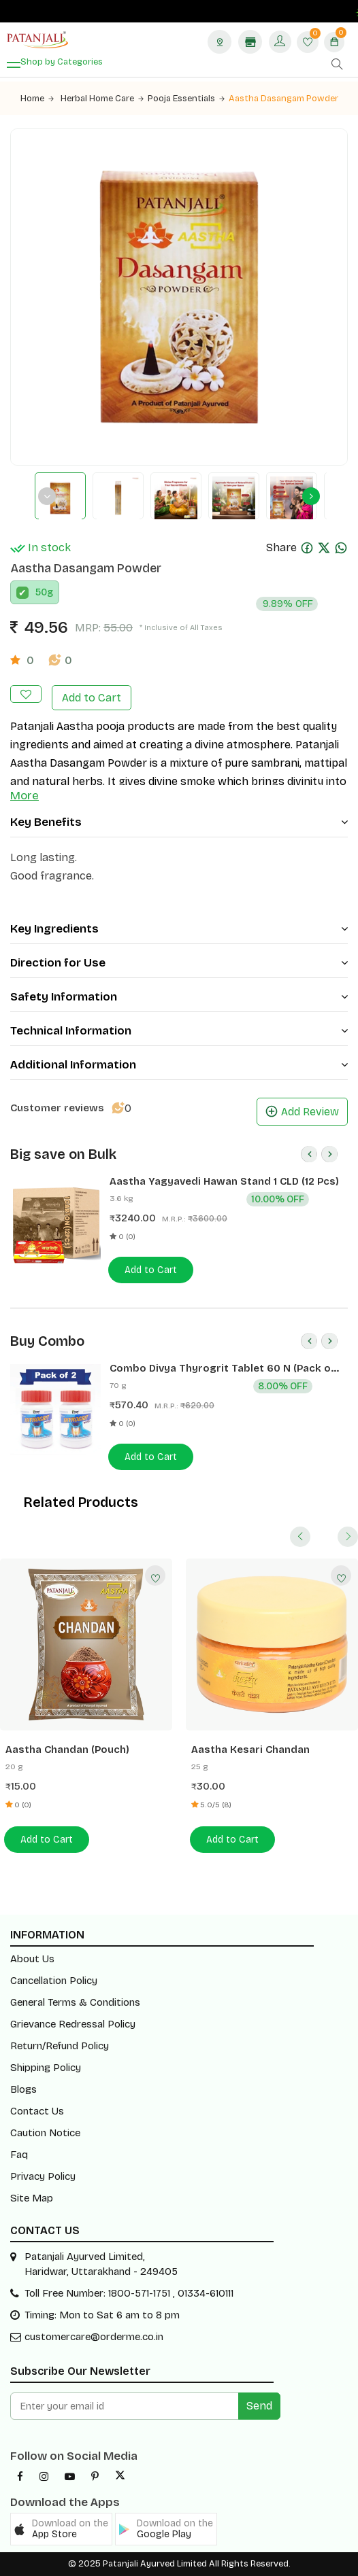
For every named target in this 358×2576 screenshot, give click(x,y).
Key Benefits (179, 822)
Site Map (31, 2198)
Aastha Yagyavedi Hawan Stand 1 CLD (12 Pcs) (224, 1181)
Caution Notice (45, 2133)
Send (259, 2405)
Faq (19, 2154)
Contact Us (37, 2111)
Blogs (23, 2089)
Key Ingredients (179, 929)
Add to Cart (91, 697)
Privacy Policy (43, 2176)
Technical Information (179, 1031)
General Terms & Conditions (75, 2002)
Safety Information (179, 997)
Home (37, 98)
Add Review (302, 1111)
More (24, 795)
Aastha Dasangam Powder (283, 98)
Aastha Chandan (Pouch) (67, 1749)
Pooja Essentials (186, 98)
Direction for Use (179, 963)
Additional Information (179, 1065)
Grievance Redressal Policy (72, 2024)
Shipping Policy (45, 2067)
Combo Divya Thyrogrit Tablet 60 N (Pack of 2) (222, 1368)
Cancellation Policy (53, 1980)
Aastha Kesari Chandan (250, 1749)
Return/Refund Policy (59, 2046)
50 (41, 592)
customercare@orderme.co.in (94, 2337)
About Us (32, 1959)
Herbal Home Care (102, 98)
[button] (61, 2529)
